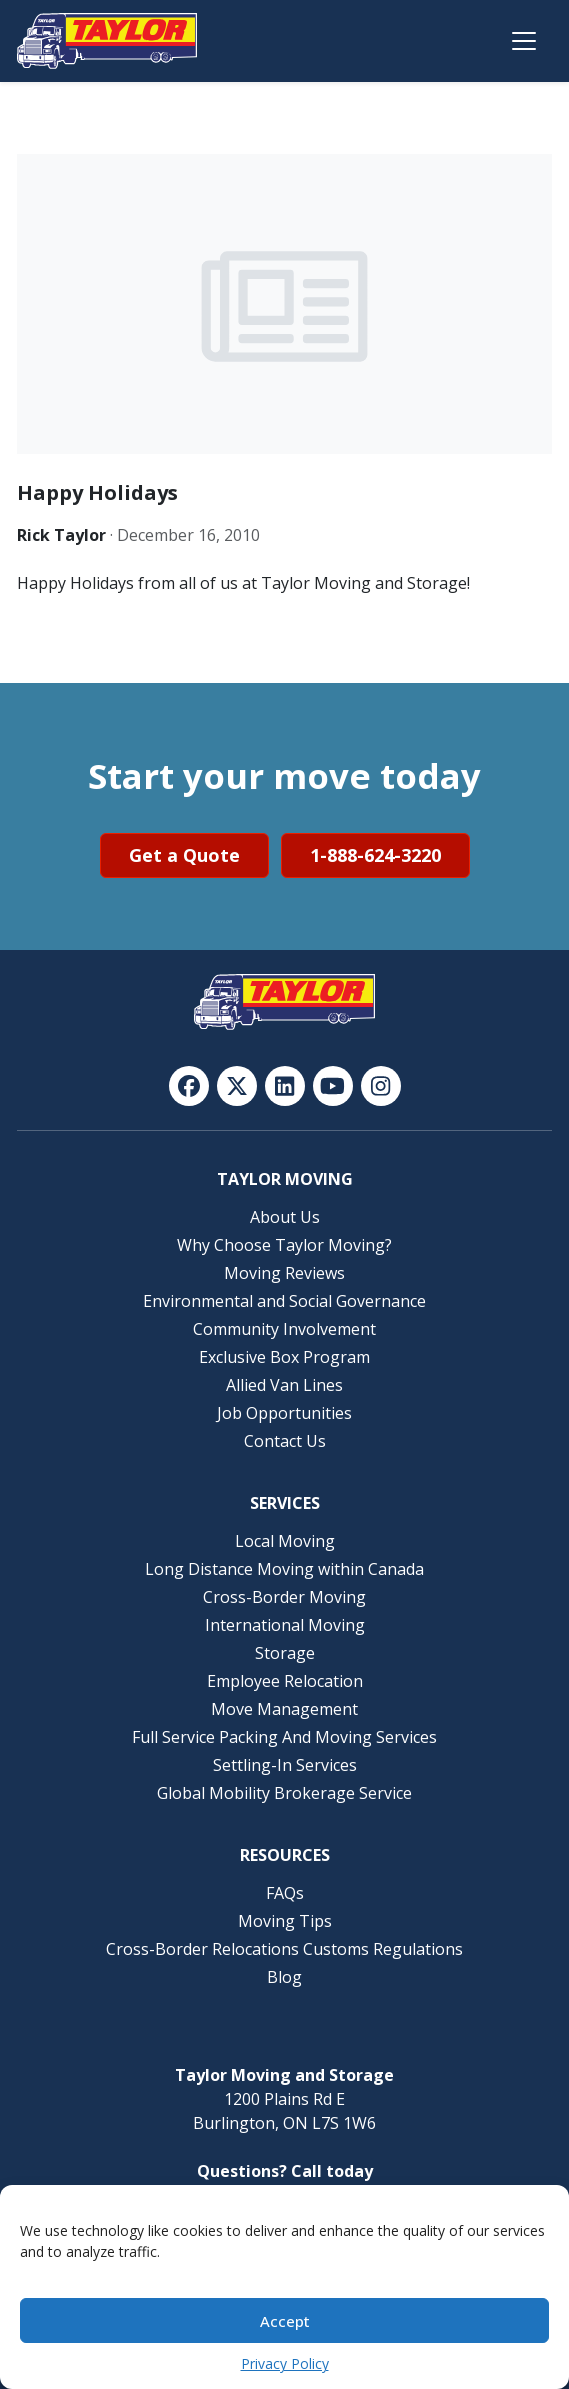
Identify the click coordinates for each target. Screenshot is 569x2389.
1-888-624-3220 (375, 855)
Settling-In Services (285, 1765)
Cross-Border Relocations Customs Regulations (284, 1949)
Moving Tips (285, 1921)
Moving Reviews (284, 1273)
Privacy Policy (285, 2363)
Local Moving (285, 1541)
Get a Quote (184, 855)
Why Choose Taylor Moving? (284, 1245)
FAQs (285, 1893)
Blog (284, 1977)
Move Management (284, 1709)
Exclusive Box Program (284, 1357)
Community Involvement (284, 1329)
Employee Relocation (285, 1681)
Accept (285, 2321)
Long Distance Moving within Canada (284, 1569)
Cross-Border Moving (284, 1597)
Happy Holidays (97, 492)
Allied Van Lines (284, 1385)
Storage (285, 1653)
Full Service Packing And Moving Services (284, 1737)
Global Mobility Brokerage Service (284, 1793)
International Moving (285, 1625)
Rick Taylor (61, 535)
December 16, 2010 (188, 535)
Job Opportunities (284, 1413)
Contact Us (285, 1441)
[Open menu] (524, 41)
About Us (285, 1217)
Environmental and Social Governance (284, 1301)
